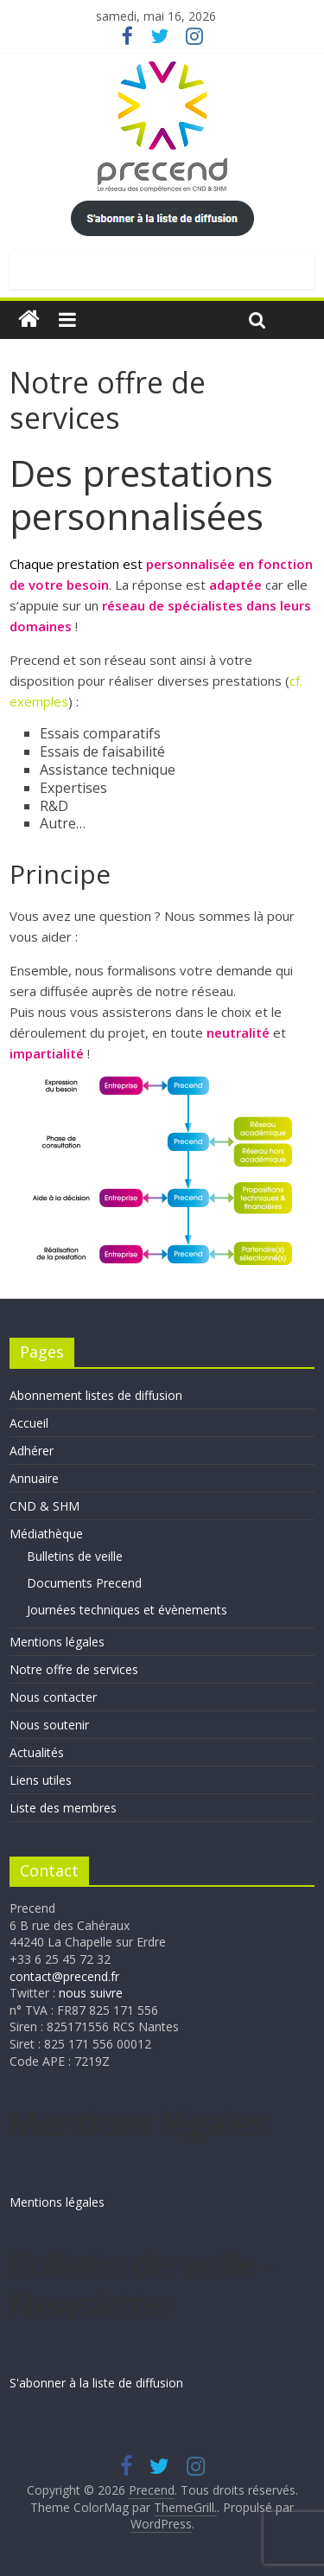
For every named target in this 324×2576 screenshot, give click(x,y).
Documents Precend (84, 1583)
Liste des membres (63, 1807)
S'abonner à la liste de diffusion (96, 2383)
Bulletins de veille (75, 1556)
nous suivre (91, 1993)
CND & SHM (44, 1506)
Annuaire (34, 1478)
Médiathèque (46, 1533)
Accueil (29, 1423)
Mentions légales (57, 1641)
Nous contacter (53, 1697)
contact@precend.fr (64, 1976)
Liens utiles (41, 1780)
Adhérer (32, 1450)
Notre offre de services (74, 1669)
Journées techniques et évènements (127, 1609)
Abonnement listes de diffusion (96, 1395)
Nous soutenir (49, 1724)
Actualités (37, 1752)
